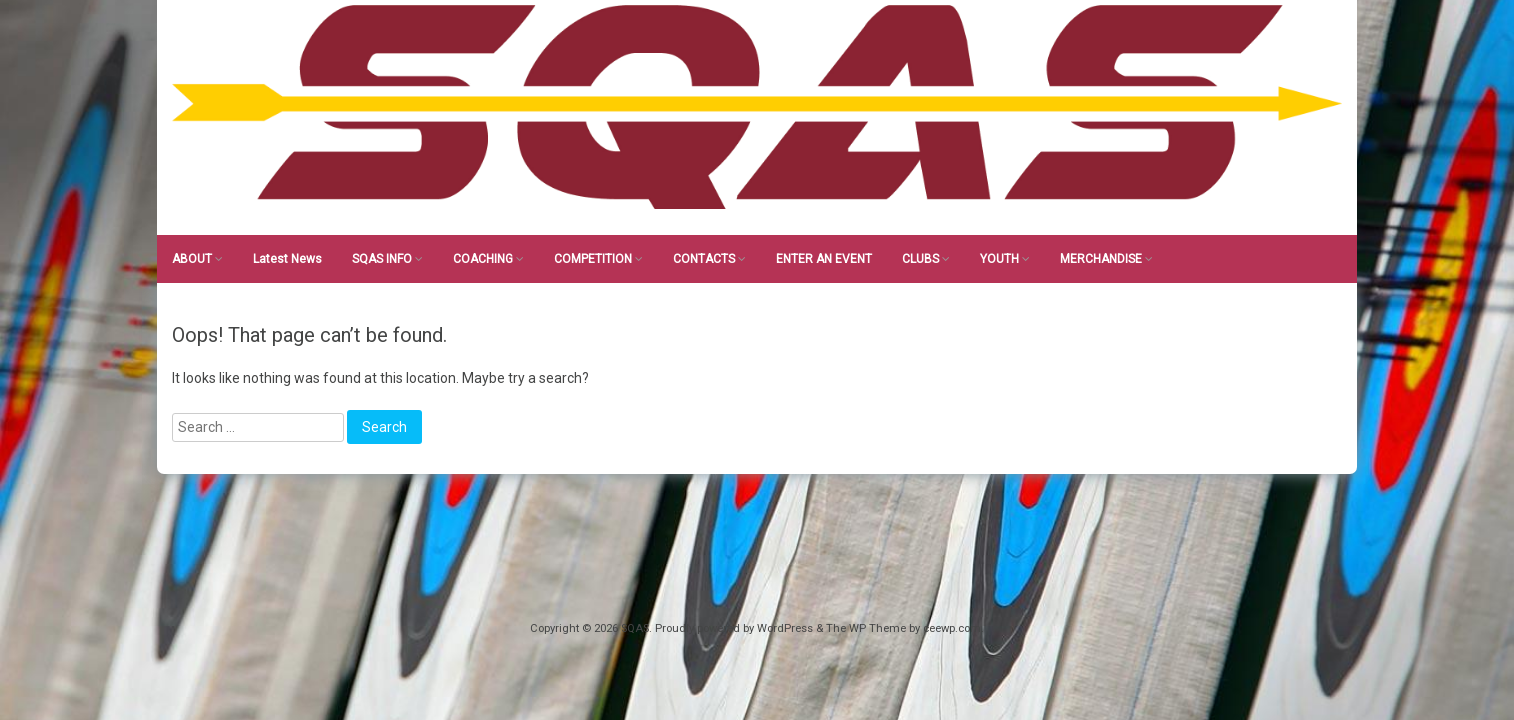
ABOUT (192, 259)
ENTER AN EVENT (824, 259)
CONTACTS (704, 259)
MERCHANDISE (1101, 259)
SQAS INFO (382, 259)
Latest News (287, 259)
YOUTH (999, 259)
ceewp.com (952, 628)
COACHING (483, 259)
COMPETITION (593, 259)
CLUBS (920, 259)
